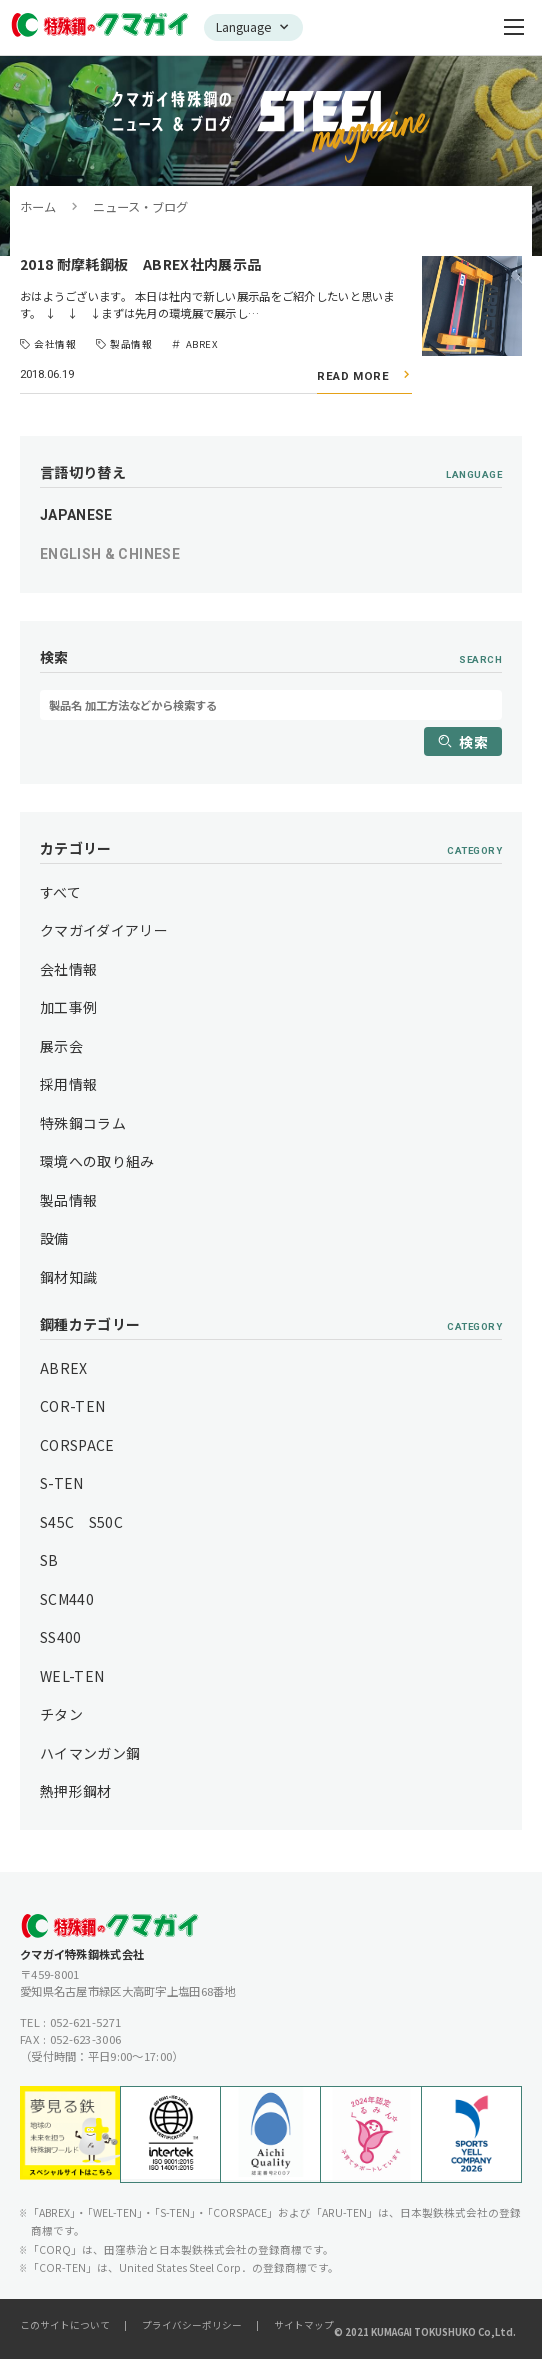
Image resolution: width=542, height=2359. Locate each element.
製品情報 (68, 1200)
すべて (60, 892)
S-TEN (62, 1483)
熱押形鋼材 (76, 1791)
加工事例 (68, 1007)
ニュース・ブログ (140, 207)
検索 (473, 742)
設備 (54, 1238)
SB (49, 1560)
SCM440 (67, 1599)
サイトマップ (304, 2325)
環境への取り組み (97, 1161)
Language (243, 27)
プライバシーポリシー (192, 2325)
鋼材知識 (68, 1277)
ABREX (64, 1368)
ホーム (38, 207)
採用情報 (68, 1084)
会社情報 (68, 969)
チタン (61, 1714)
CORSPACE (77, 1445)
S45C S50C (81, 1522)
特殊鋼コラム (83, 1123)
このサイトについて (65, 2325)
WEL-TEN (72, 1676)
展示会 (61, 1046)
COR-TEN (72, 1406)
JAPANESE (76, 515)
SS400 (61, 1637)
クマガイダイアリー (104, 930)
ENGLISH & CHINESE (110, 554)
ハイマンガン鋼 (90, 1753)
